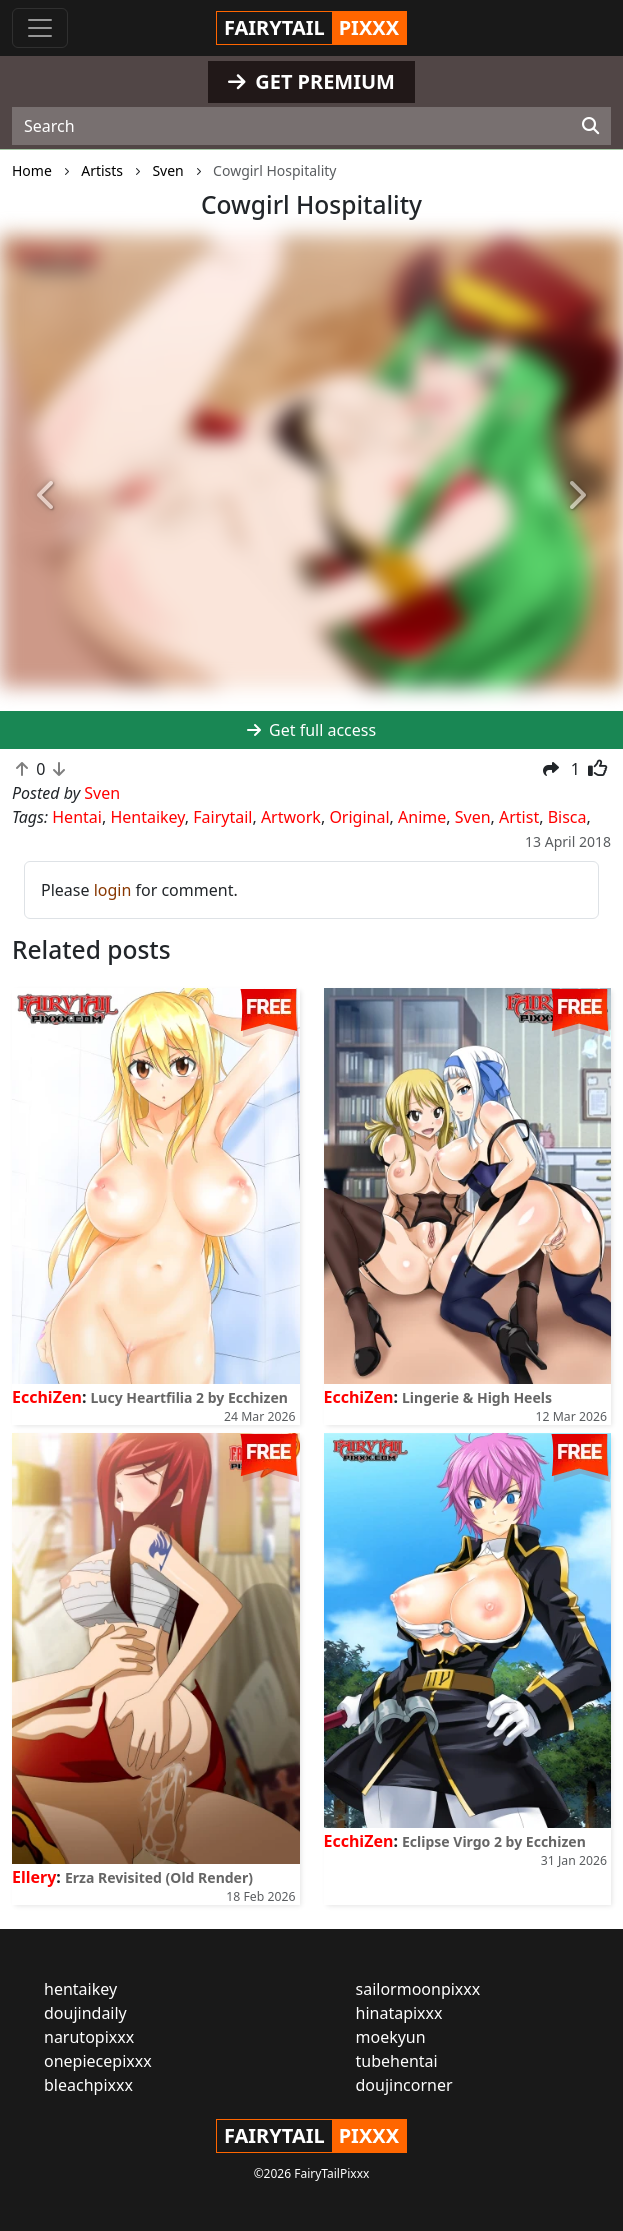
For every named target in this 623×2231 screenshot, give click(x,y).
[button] (46, 496)
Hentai (77, 817)
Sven (473, 817)
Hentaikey (147, 817)
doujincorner (404, 2085)
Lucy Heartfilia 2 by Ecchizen (189, 1397)
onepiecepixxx (98, 2061)
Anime (422, 817)
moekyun (391, 2037)
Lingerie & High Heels (477, 1397)
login (113, 890)
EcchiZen (47, 1397)
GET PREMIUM (311, 81)
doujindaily (85, 2013)
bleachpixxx (88, 2085)
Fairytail (222, 817)
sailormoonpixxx (418, 1989)
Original (359, 817)
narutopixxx (89, 2037)
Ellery (34, 1877)
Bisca (567, 817)
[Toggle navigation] (40, 28)
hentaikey (80, 1989)
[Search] (590, 126)
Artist (519, 817)
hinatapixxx (399, 2013)
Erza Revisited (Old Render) (159, 1877)
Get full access (311, 730)
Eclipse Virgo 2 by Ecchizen (494, 1841)
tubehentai (397, 2061)
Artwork (291, 817)
